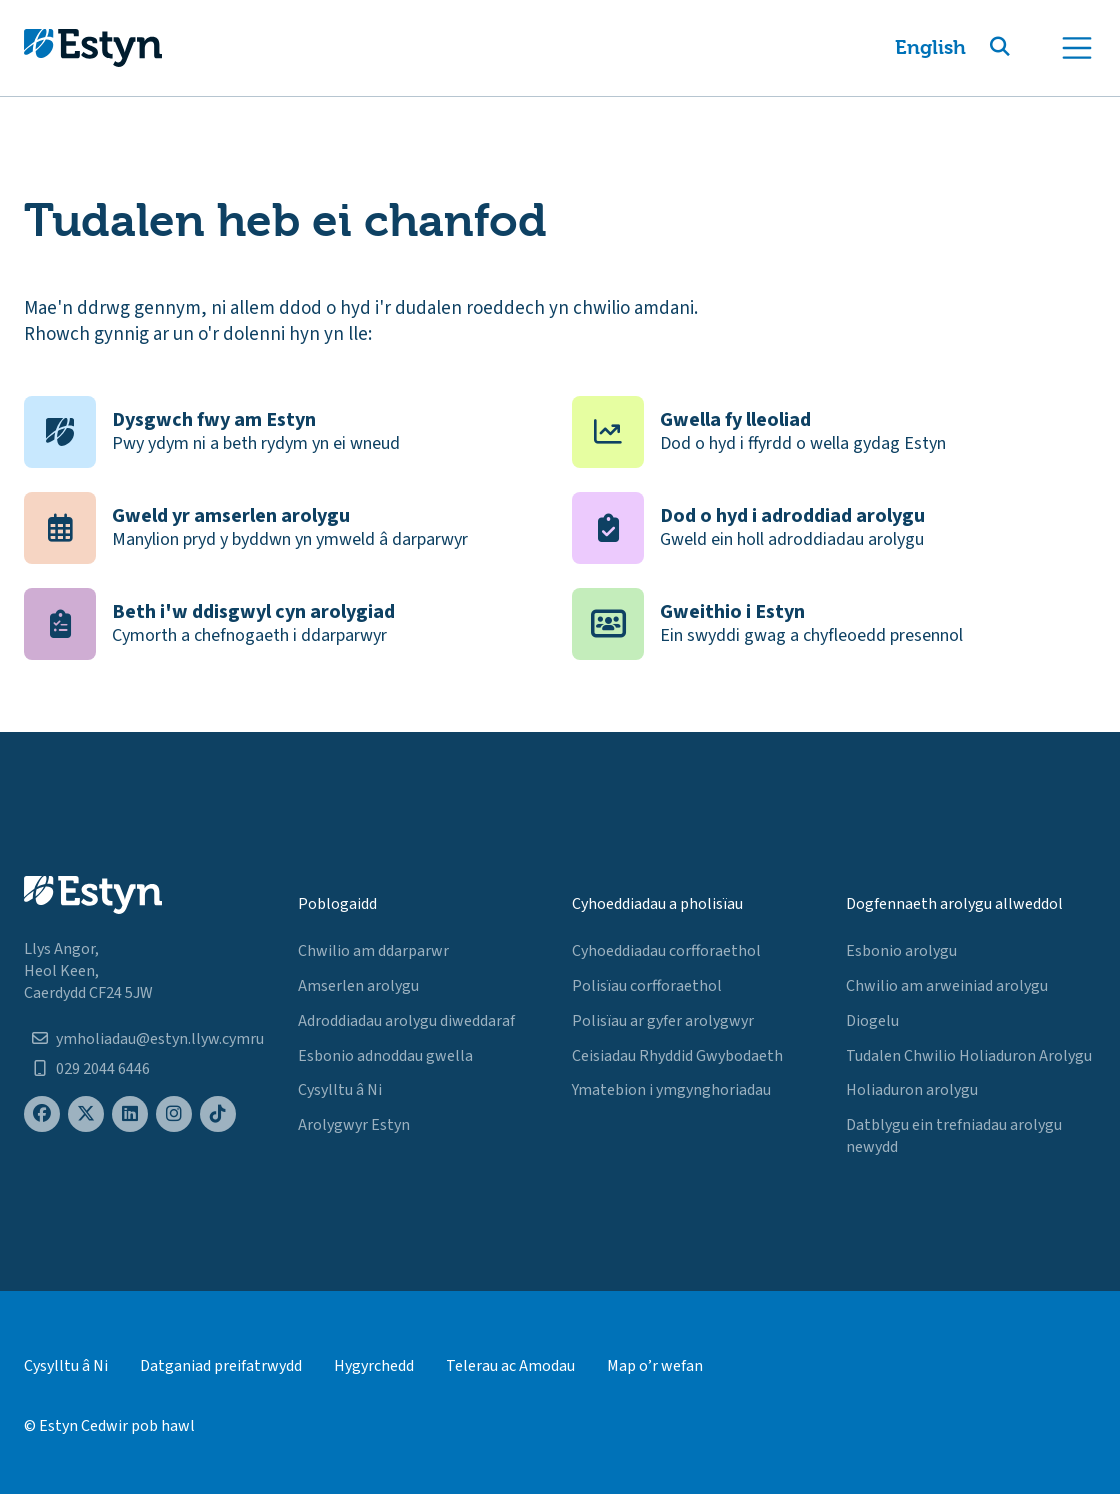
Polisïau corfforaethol (647, 986)
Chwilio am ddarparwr (373, 951)
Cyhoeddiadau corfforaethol (666, 951)
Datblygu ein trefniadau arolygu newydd (954, 1136)
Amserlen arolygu (358, 986)
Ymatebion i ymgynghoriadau (671, 1090)
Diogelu (872, 1021)
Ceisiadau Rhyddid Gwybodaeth (677, 1056)
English (930, 47)
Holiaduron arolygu (912, 1090)
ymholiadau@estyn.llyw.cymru (160, 1039)
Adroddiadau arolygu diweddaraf (406, 1021)
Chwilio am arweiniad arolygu (947, 986)
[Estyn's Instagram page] (174, 1114)
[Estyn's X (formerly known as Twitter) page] (86, 1114)
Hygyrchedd (374, 1366)
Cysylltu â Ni (340, 1090)
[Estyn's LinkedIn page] (130, 1114)
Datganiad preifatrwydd (221, 1366)
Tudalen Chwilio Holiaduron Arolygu (969, 1056)
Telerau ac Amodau (510, 1366)
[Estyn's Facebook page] (42, 1114)
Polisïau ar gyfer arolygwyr (663, 1021)
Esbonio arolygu (901, 951)
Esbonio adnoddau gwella (385, 1056)
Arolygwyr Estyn (354, 1125)
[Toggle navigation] (1077, 48)
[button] (1024, 48)
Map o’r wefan (655, 1366)
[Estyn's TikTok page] (218, 1114)
